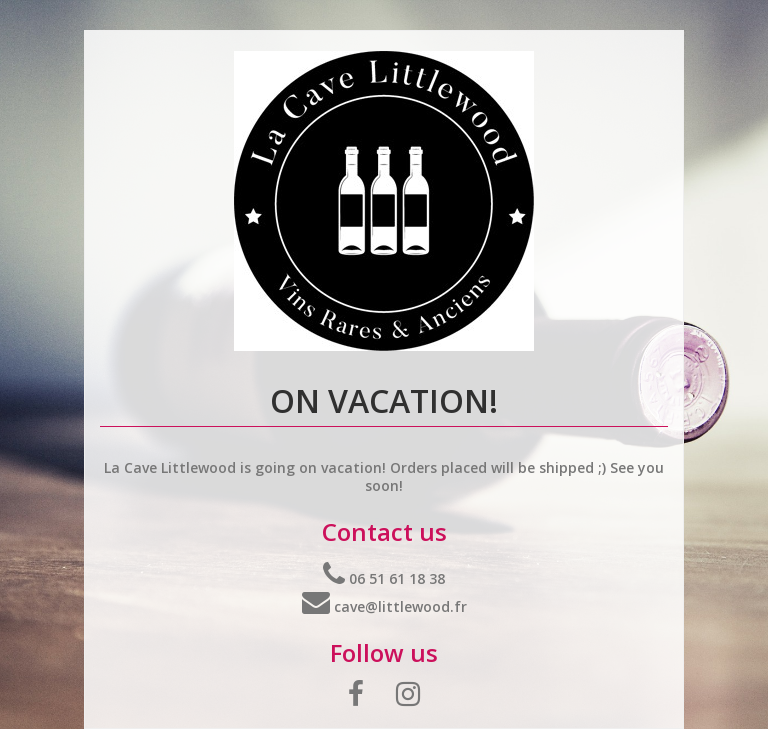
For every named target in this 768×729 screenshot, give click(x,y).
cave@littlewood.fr (384, 606)
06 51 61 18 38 (384, 578)
